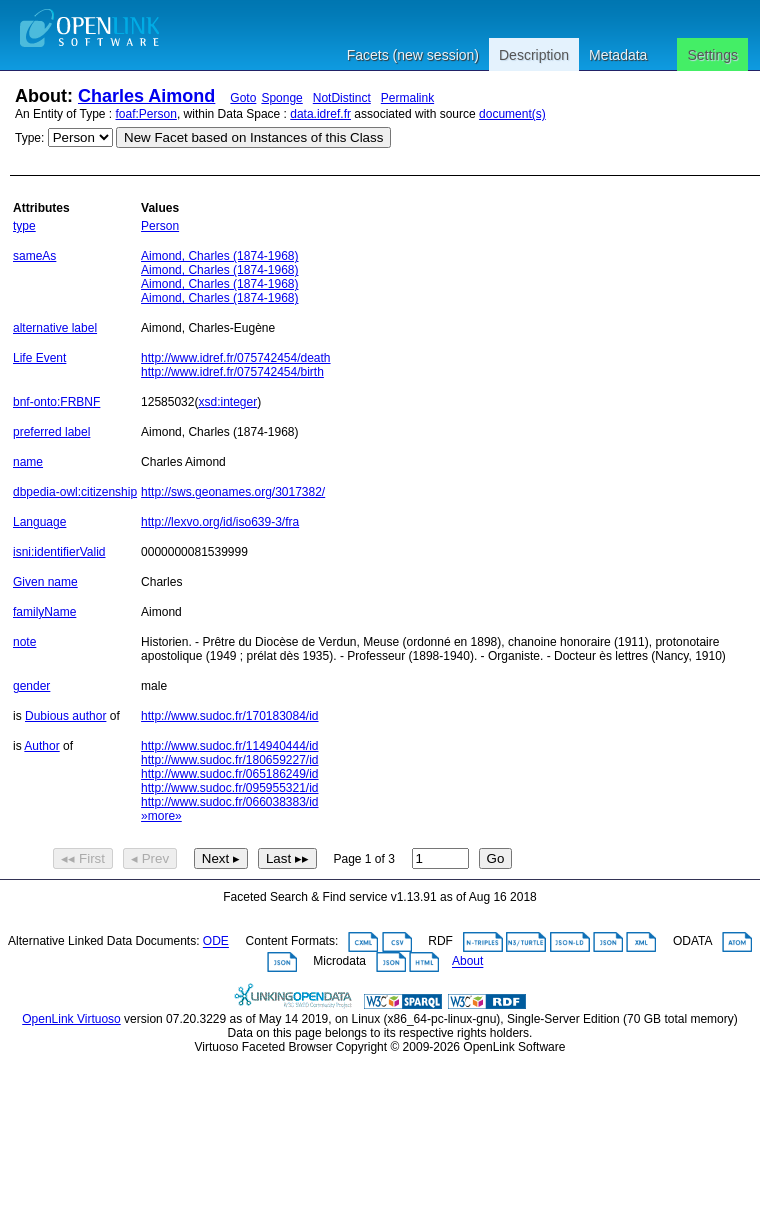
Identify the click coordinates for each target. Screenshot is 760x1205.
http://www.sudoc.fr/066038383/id (229, 802)
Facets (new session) (413, 55)
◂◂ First (83, 858)
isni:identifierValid (59, 552)
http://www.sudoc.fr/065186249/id (229, 774)
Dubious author (65, 716)
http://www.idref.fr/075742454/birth (232, 372)
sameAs (34, 256)
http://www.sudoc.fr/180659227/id (229, 760)
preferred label (51, 432)
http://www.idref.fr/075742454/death (235, 358)
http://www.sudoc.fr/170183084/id (229, 716)
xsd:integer (227, 402)
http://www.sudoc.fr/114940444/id (229, 746)
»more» (161, 816)
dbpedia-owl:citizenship (75, 492)
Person (160, 226)
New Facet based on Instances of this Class (253, 137)
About (467, 962)
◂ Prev (150, 858)
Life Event (39, 358)
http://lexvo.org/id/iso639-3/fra (220, 522)
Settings (712, 55)
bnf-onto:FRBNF (56, 402)
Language (39, 522)
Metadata (618, 55)
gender (31, 686)
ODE (216, 942)
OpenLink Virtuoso (71, 1019)
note (24, 642)
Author (41, 746)
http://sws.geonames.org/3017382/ (233, 492)
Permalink (407, 98)
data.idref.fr (320, 114)
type (24, 226)
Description (534, 55)
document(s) (512, 114)
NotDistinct (342, 98)
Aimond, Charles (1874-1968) (219, 256)
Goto (243, 98)
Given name (45, 582)
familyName (44, 612)
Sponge (281, 98)
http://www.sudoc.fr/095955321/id (229, 788)
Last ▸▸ (287, 858)
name (28, 462)
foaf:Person (146, 114)
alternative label (55, 328)
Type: (29, 138)
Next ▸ (221, 858)
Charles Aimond (146, 96)
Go (496, 858)
